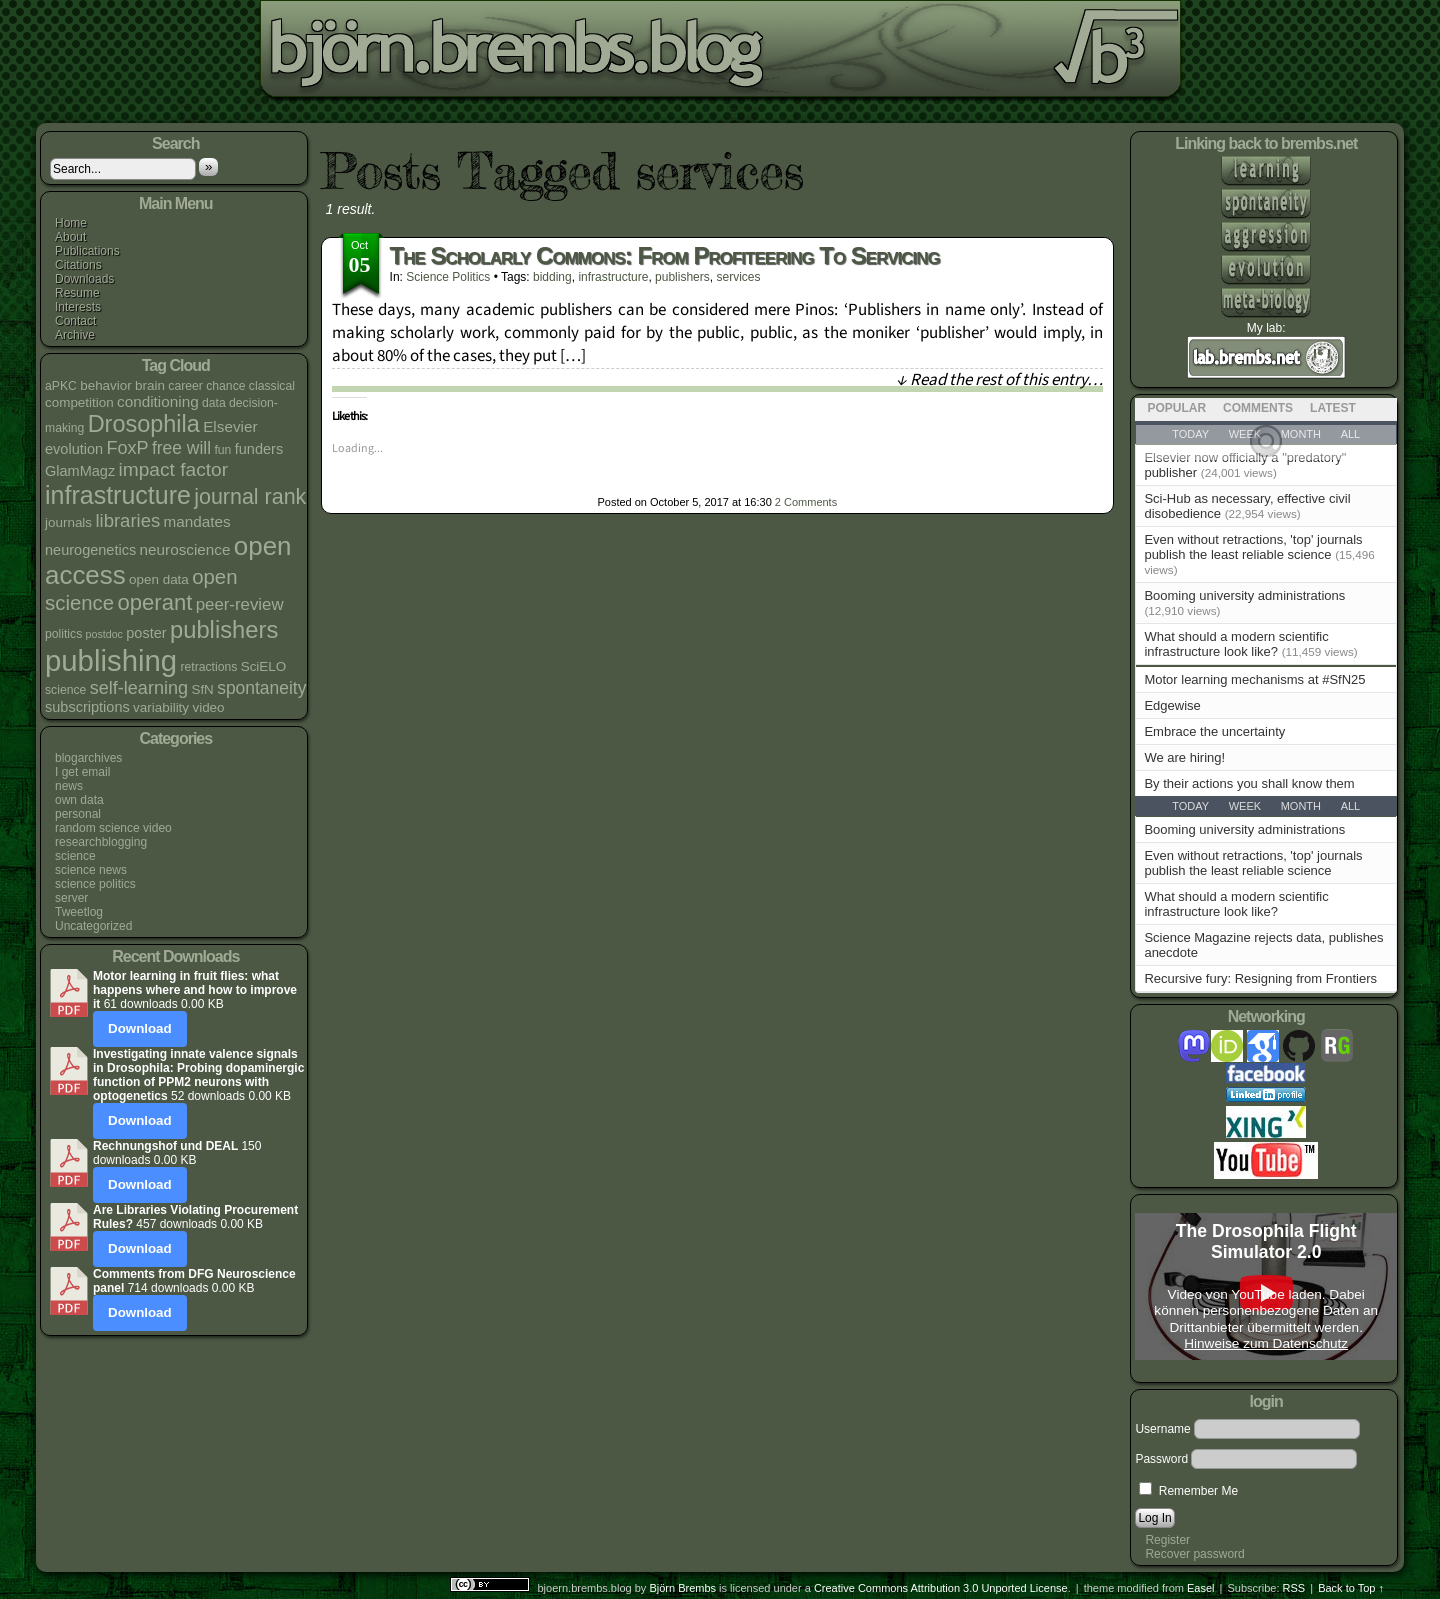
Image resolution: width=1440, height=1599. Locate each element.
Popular (1176, 408)
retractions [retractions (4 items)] (208, 667)
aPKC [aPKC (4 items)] (61, 386)
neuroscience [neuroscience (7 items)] (185, 549)
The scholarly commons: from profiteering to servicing (665, 255)
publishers (682, 277)
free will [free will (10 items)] (181, 448)
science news (91, 870)
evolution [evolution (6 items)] (74, 449)
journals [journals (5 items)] (68, 522)
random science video (113, 828)
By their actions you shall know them (1249, 783)
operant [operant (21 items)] (154, 602)
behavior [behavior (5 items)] (106, 385)
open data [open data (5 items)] (159, 579)
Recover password (1194, 1554)
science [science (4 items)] (65, 690)
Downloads (84, 279)
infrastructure (613, 277)
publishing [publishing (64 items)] (111, 660)
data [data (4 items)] (214, 403)
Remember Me (1188, 1491)
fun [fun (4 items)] (222, 450)
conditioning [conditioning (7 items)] (158, 401)
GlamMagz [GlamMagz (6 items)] (80, 471)
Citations (78, 265)
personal (78, 814)
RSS (1294, 1588)
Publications (87, 251)
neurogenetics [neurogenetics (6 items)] (90, 550)
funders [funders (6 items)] (259, 449)
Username (1162, 1429)
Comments (806, 502)
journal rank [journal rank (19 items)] (250, 497)
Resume (77, 293)
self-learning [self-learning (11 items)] (139, 688)
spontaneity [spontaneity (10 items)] (261, 688)
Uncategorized (93, 926)
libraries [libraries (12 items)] (127, 520)
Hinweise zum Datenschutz (1266, 1343)
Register (1167, 1540)
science (75, 856)
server (71, 898)
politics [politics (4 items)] (63, 634)
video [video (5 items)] (208, 707)
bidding (552, 277)
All (1351, 806)
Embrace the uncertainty (1214, 731)
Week (1245, 806)
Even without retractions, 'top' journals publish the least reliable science (1253, 547)
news (69, 786)
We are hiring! (1184, 757)
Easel (1201, 1588)
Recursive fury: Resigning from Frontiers (1260, 978)
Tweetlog (79, 912)
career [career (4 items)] (185, 386)
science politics (95, 884)
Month (1301, 806)
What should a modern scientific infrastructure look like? (1236, 644)
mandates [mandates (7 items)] (197, 521)
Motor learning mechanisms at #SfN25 (1254, 679)
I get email (82, 772)
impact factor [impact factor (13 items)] (174, 469)
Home (71, 223)
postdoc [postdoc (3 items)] (104, 634)
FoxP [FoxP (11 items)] (127, 448)
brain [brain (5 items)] (150, 385)
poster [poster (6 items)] (146, 633)
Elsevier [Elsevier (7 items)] (230, 426)
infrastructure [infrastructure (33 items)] (118, 495)
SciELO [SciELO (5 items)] (264, 666)
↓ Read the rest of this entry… (999, 380)
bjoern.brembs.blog (503, 54)
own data (79, 800)
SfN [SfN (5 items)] (202, 689)
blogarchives (88, 758)
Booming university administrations (1244, 595)
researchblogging (101, 842)
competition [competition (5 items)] (79, 402)
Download (140, 1028)
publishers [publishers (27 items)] (224, 629)
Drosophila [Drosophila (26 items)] (144, 424)
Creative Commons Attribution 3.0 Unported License (941, 1588)
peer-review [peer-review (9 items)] (240, 604)
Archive (75, 335)
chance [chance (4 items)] (225, 386)
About (70, 237)
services (738, 277)
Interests (78, 307)
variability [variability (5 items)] (161, 707)
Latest (1333, 408)
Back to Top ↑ (1351, 1588)
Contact (75, 321)
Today (1190, 806)
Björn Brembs (682, 1588)
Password (1161, 1459)
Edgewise (1172, 705)
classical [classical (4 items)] (272, 386)
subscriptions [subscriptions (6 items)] (87, 707)
